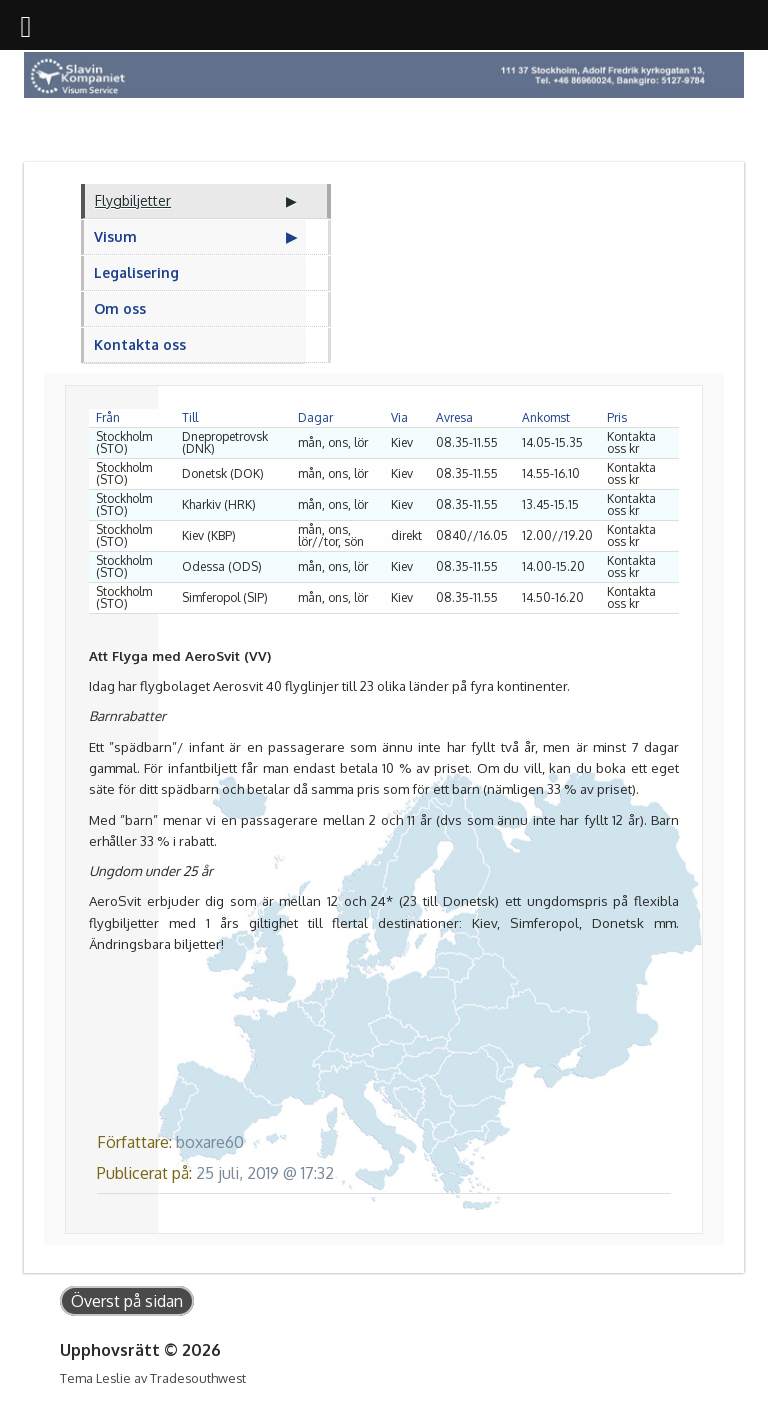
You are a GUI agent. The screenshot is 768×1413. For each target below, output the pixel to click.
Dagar (315, 417)
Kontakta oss (140, 344)
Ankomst (546, 417)
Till (190, 417)
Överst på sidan (127, 1301)
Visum (115, 236)
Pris (617, 417)
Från (108, 417)
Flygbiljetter (133, 200)
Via (399, 417)
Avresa (454, 417)
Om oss (120, 308)
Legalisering (136, 272)
